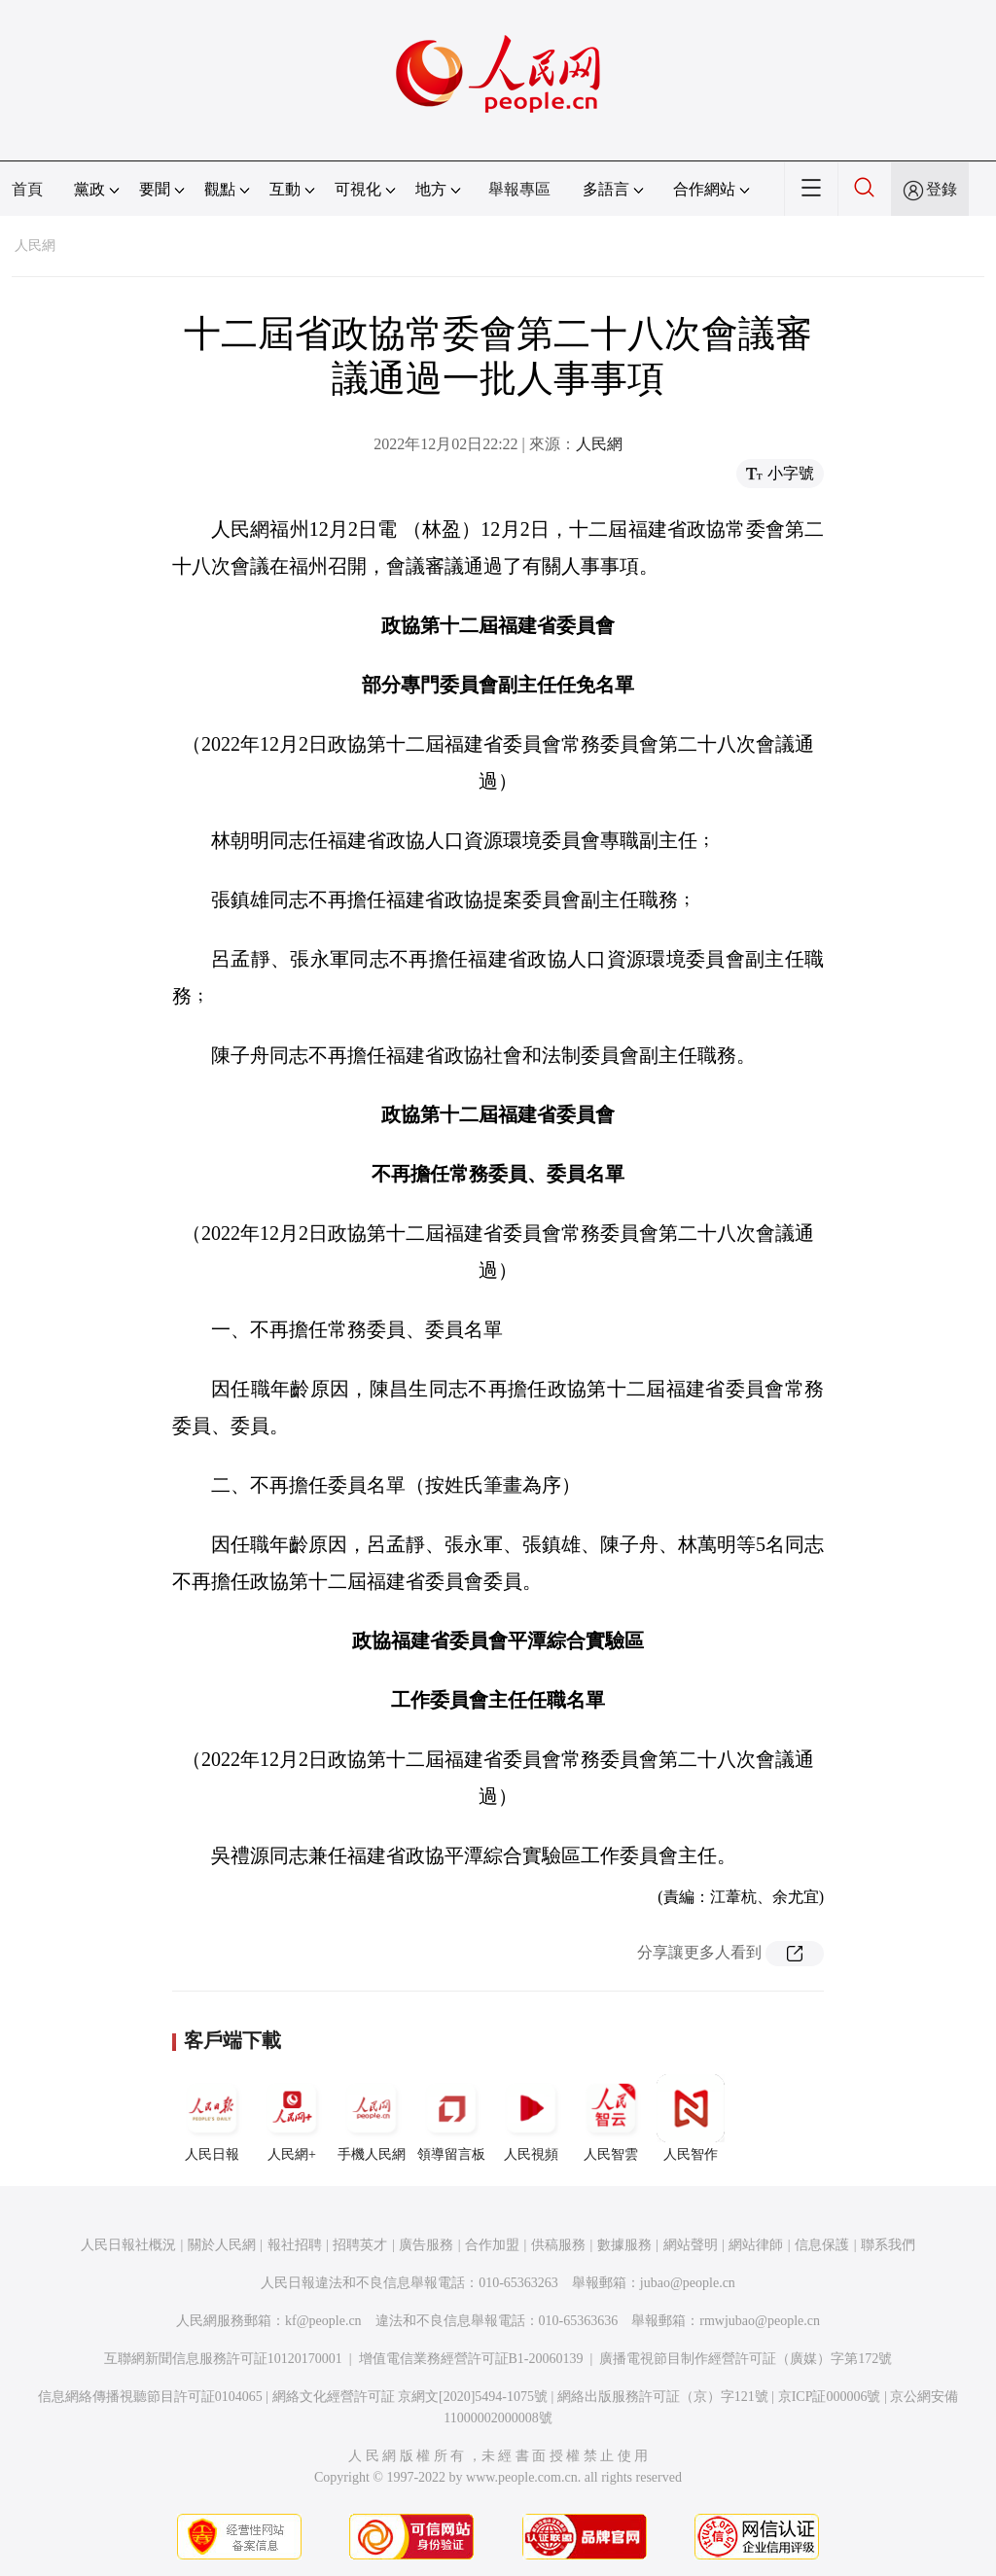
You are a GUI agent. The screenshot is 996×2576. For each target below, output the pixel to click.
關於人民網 (222, 2245)
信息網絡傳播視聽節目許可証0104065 (150, 2396)
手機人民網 (372, 2118)
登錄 (941, 189)
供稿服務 (558, 2245)
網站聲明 (690, 2245)
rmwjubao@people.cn (759, 2320)
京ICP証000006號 (829, 2396)
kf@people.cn (323, 2320)
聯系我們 (888, 2245)
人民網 (35, 245)
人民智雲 (611, 2118)
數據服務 (624, 2245)
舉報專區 (519, 189)
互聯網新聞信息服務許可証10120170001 (223, 2358)
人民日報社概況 (128, 2245)
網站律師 (756, 2245)
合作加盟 (492, 2245)
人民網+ (292, 2118)
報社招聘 (294, 2245)
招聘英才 (360, 2245)
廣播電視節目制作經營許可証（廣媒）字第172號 (745, 2358)
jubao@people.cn (687, 2283)
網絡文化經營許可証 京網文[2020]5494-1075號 (410, 2396)
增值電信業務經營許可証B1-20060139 (471, 2358)
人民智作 (691, 2118)
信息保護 (822, 2245)
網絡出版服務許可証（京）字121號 (662, 2396)
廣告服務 (426, 2245)
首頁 (27, 189)
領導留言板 (451, 2118)
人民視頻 (531, 2118)
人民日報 (212, 2118)
